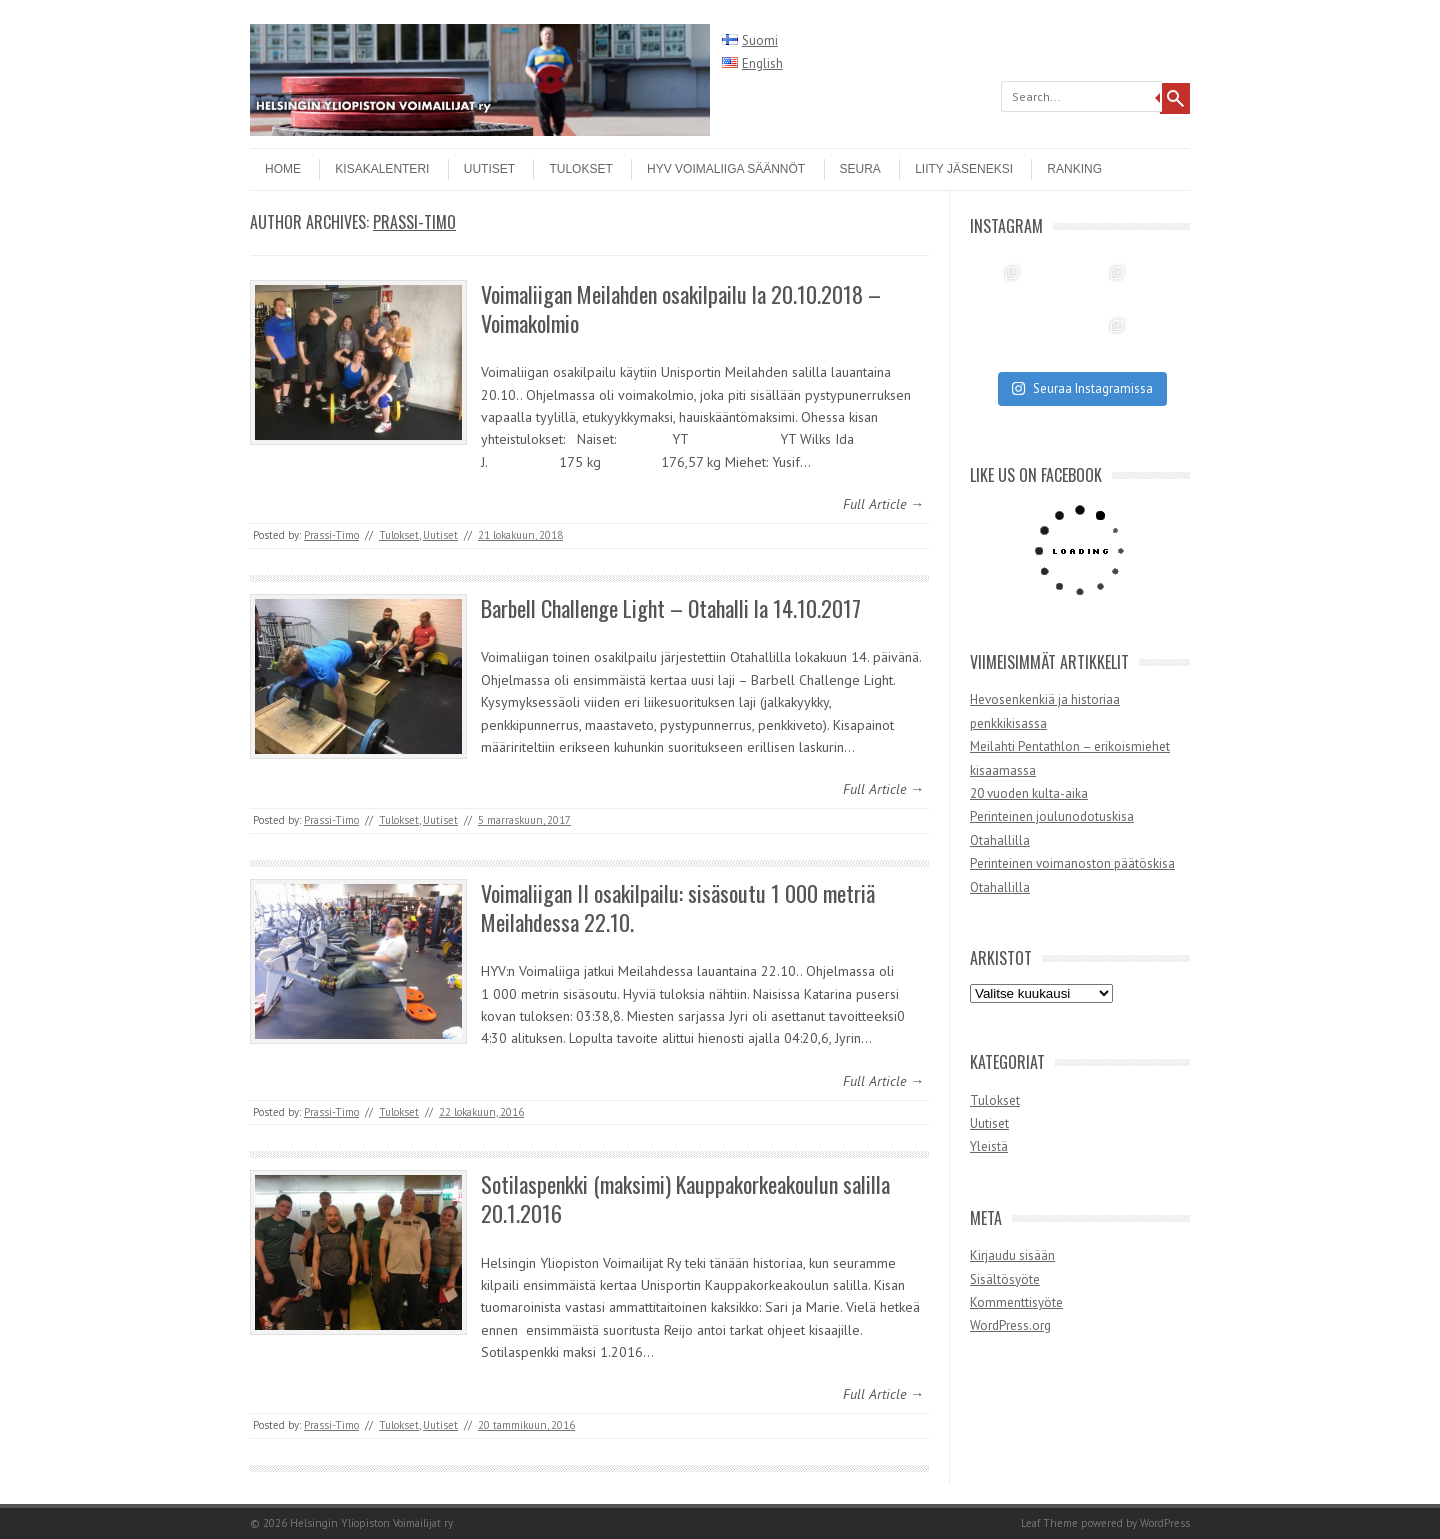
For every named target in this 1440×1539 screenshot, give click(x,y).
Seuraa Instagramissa (1082, 388)
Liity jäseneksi (964, 169)
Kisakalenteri (382, 169)
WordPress (1165, 1523)
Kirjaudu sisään (1012, 1255)
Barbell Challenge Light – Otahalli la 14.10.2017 (671, 608)
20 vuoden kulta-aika (1029, 793)
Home (283, 169)
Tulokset (580, 169)
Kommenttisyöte (1016, 1302)
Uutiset (489, 169)
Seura (860, 169)
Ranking (1074, 169)
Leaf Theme (1049, 1523)
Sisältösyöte (1005, 1279)
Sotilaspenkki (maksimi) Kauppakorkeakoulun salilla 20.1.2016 (685, 1198)
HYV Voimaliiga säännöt (726, 169)
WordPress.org (1010, 1325)
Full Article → (883, 504)
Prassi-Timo (414, 222)
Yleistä (989, 1146)
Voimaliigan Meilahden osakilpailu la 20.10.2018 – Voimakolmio (681, 308)
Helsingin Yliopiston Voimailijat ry (371, 1523)
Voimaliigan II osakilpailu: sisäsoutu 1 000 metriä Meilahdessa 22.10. (678, 907)
